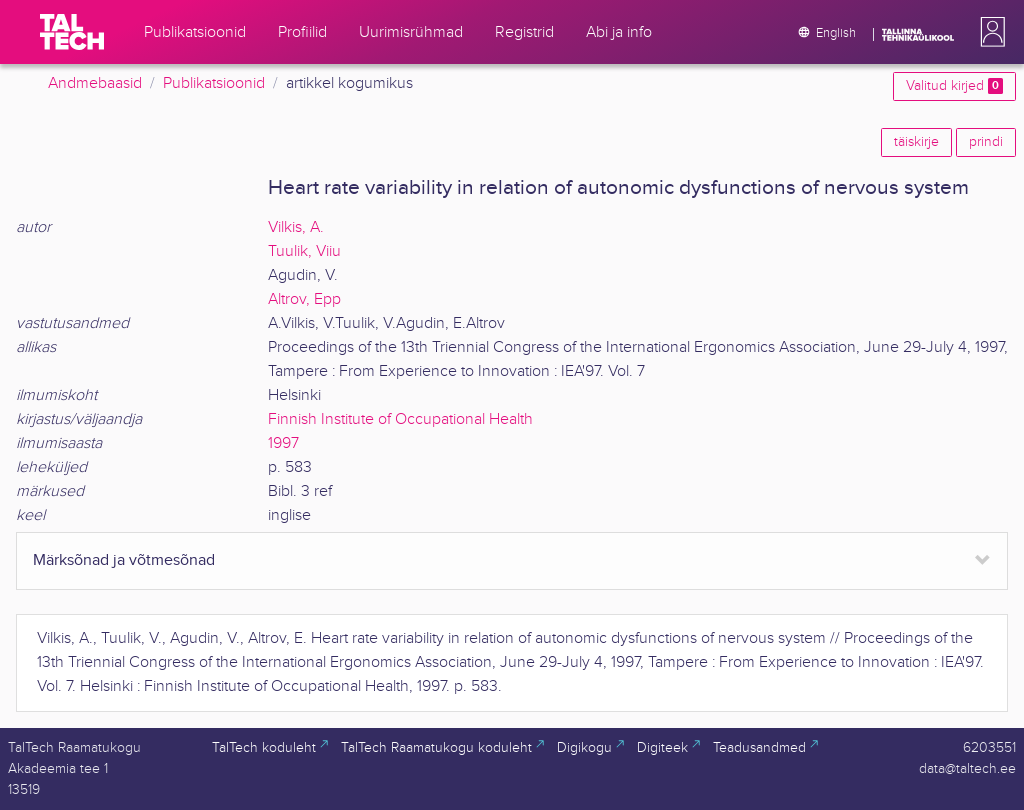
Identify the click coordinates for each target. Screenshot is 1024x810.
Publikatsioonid (214, 83)
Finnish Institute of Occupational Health (400, 419)
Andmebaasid (95, 83)
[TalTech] (72, 32)
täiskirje (916, 142)
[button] (989, 32)
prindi (986, 142)
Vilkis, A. (296, 227)
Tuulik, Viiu (304, 251)
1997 (283, 443)
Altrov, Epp (304, 299)
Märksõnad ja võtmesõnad (124, 560)
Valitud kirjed (954, 86)
